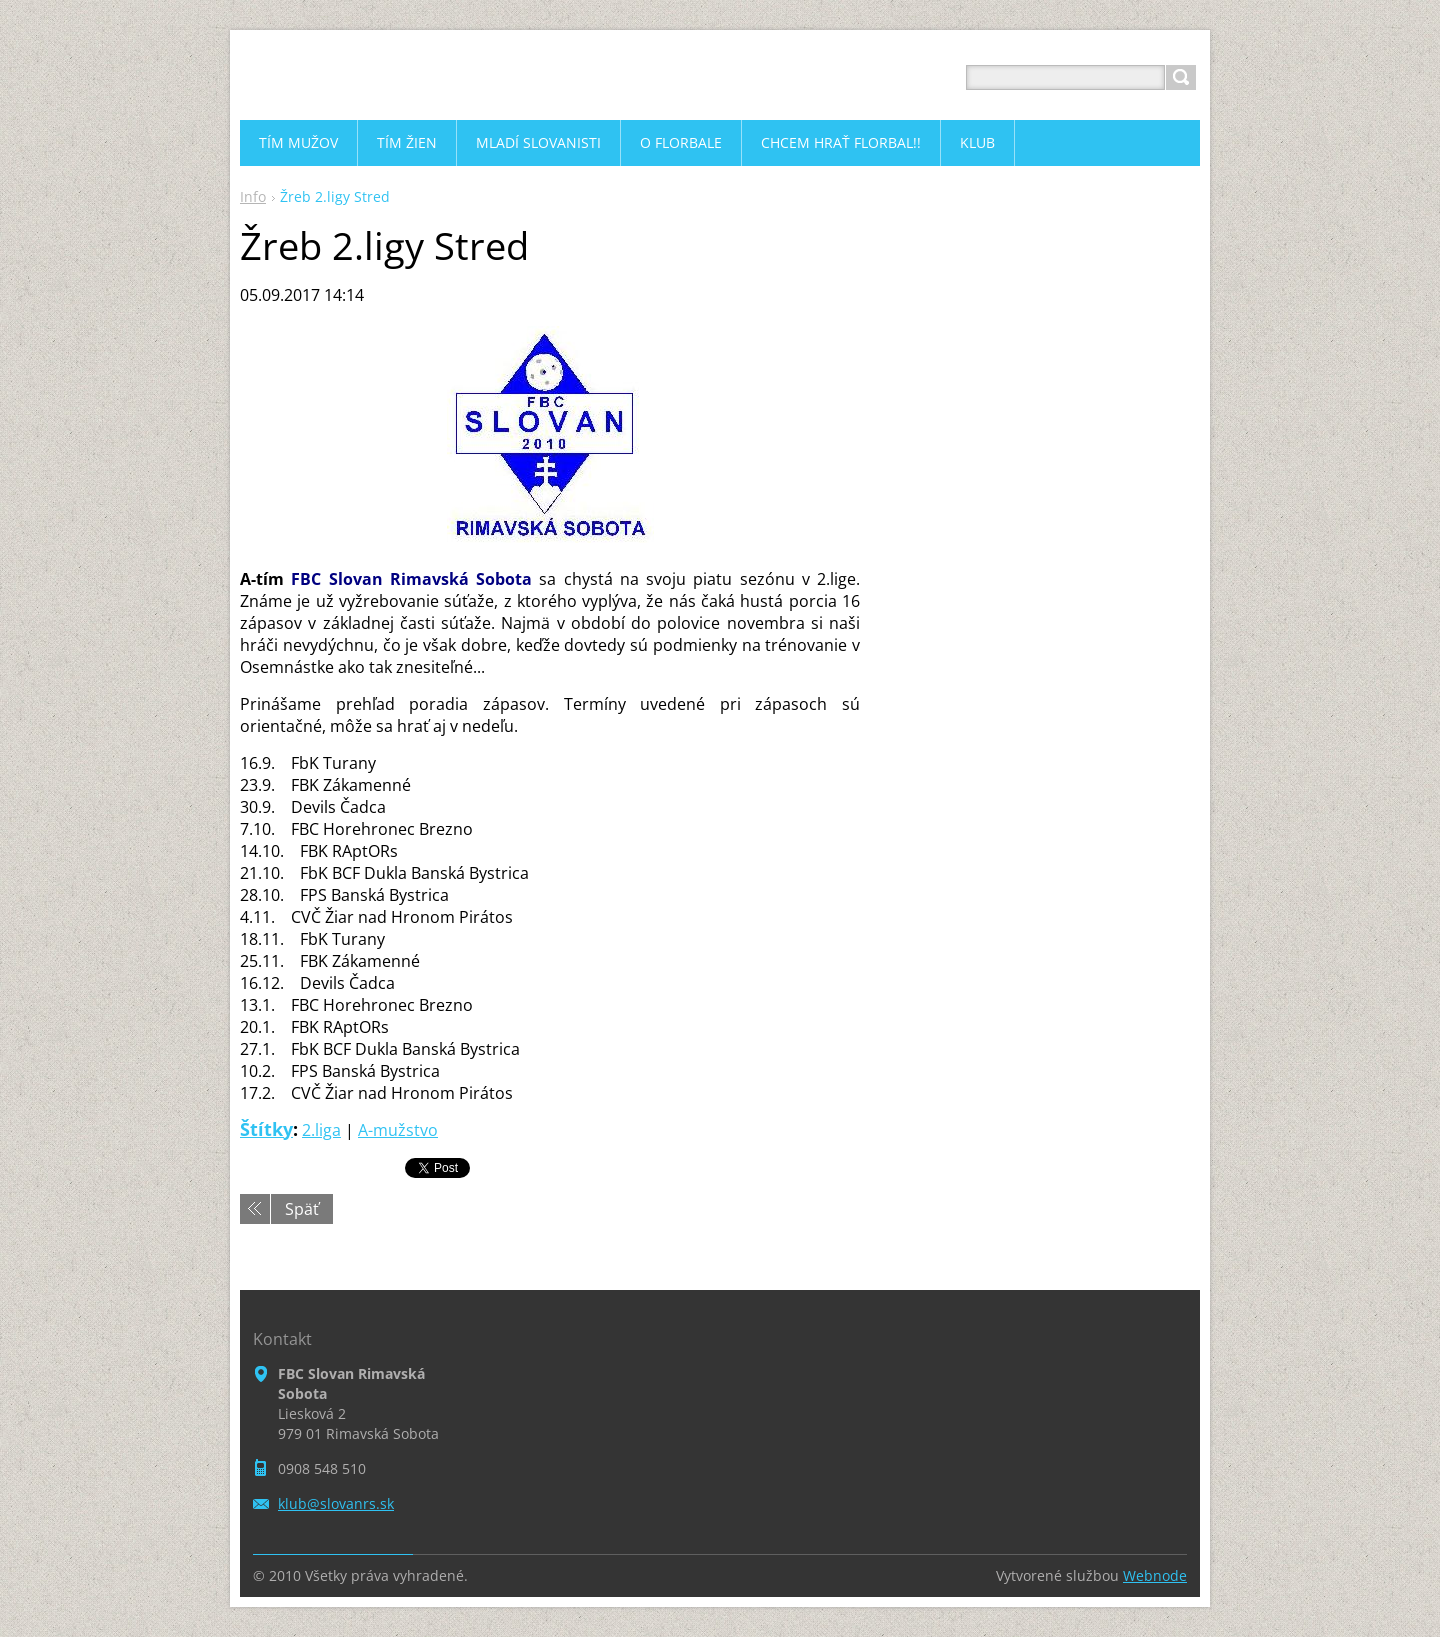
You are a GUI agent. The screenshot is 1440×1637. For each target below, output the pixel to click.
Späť (302, 1209)
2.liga (321, 1130)
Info (253, 196)
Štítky (266, 1129)
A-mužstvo (398, 1130)
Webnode (1155, 1575)
